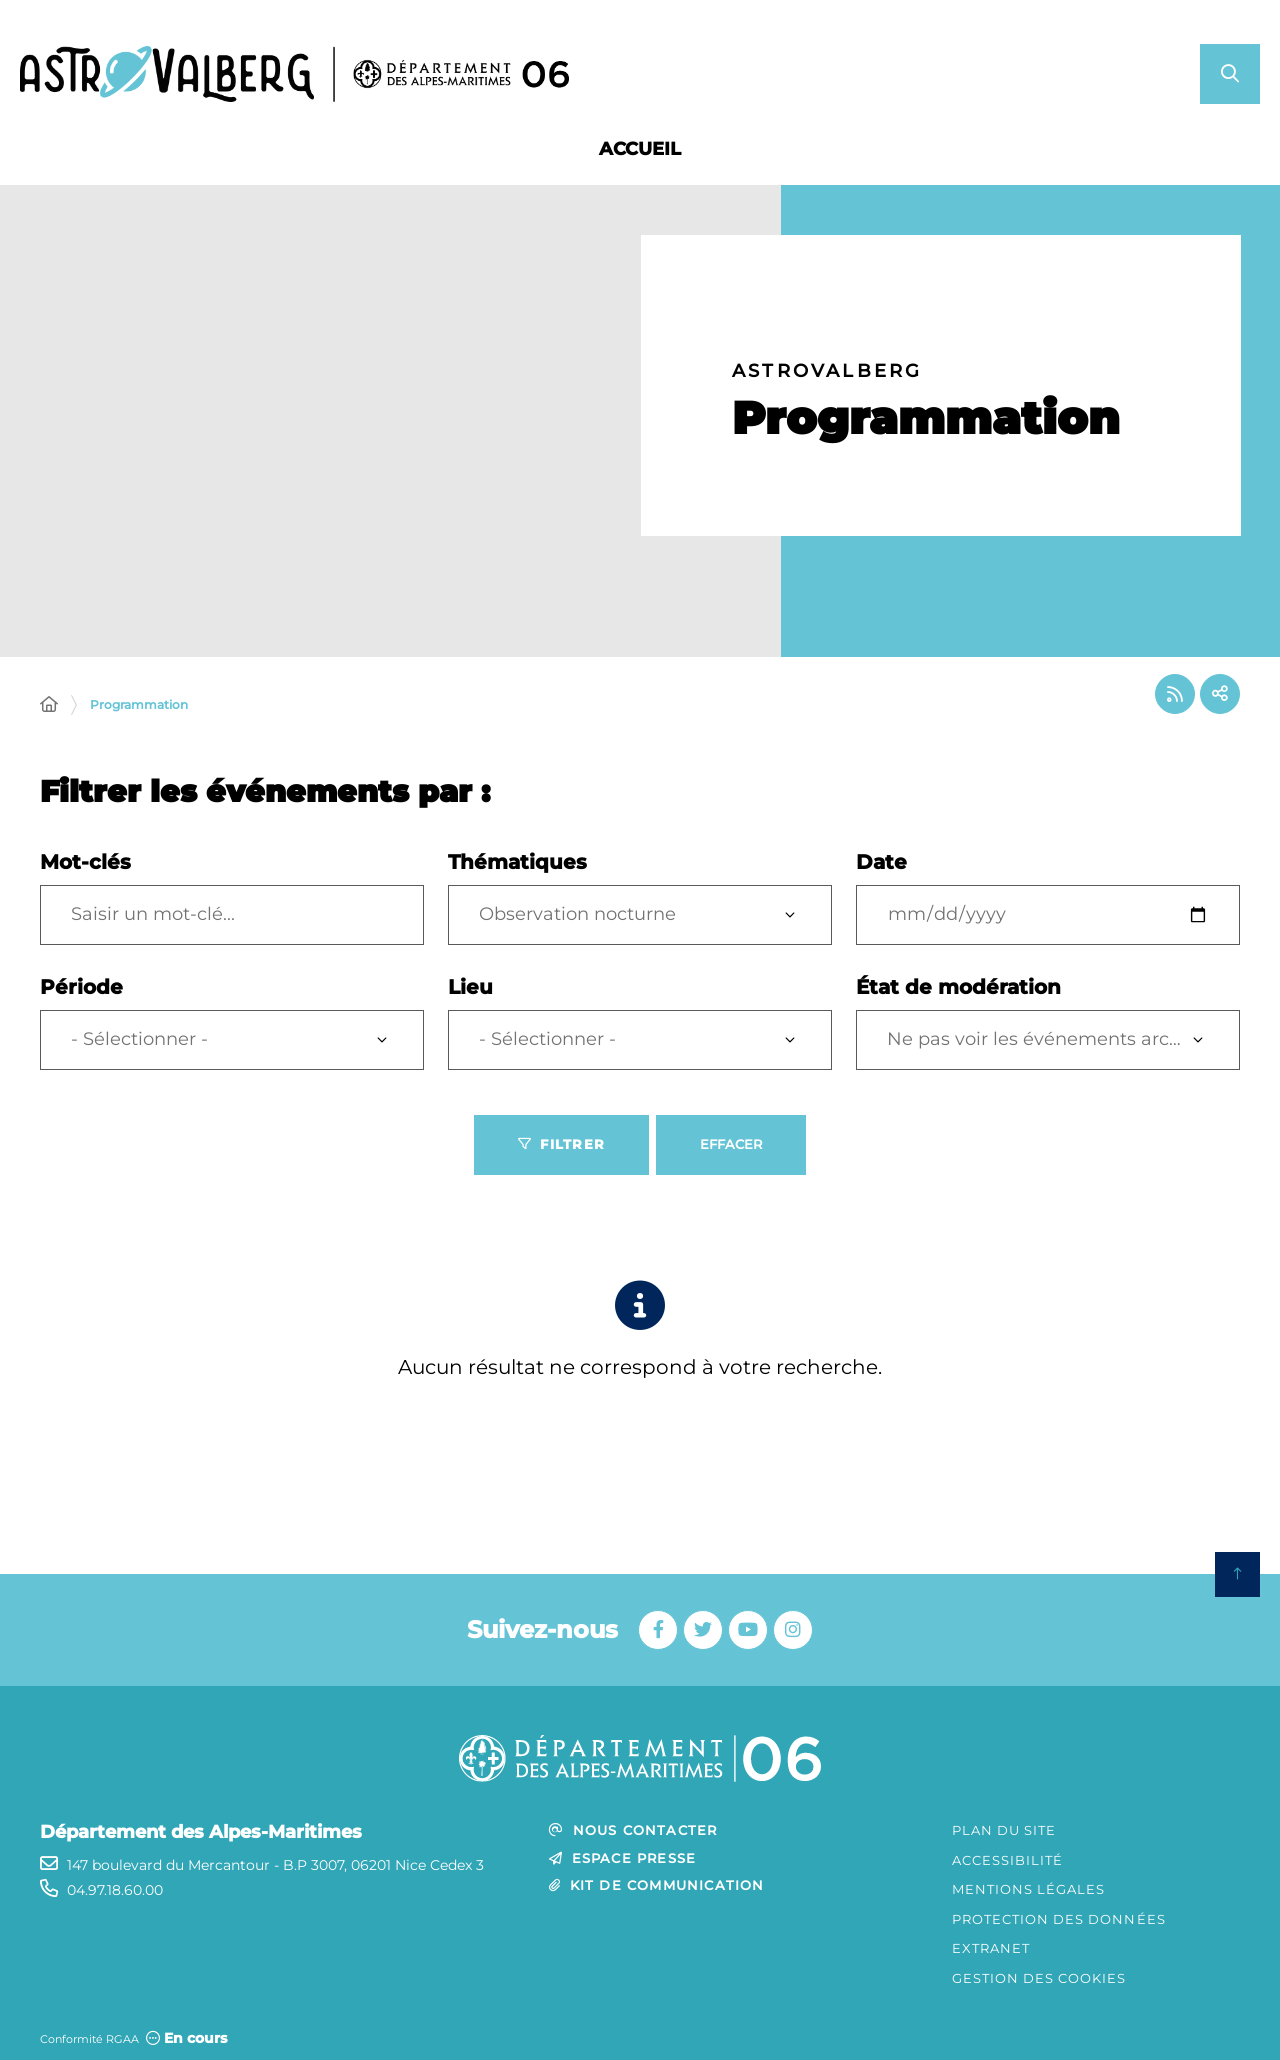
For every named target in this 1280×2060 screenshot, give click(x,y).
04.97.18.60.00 (115, 1890)
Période (81, 987)
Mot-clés (85, 862)
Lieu (470, 987)
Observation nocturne (577, 914)
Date (881, 862)
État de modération (958, 987)
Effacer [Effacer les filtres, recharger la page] (731, 1144)
